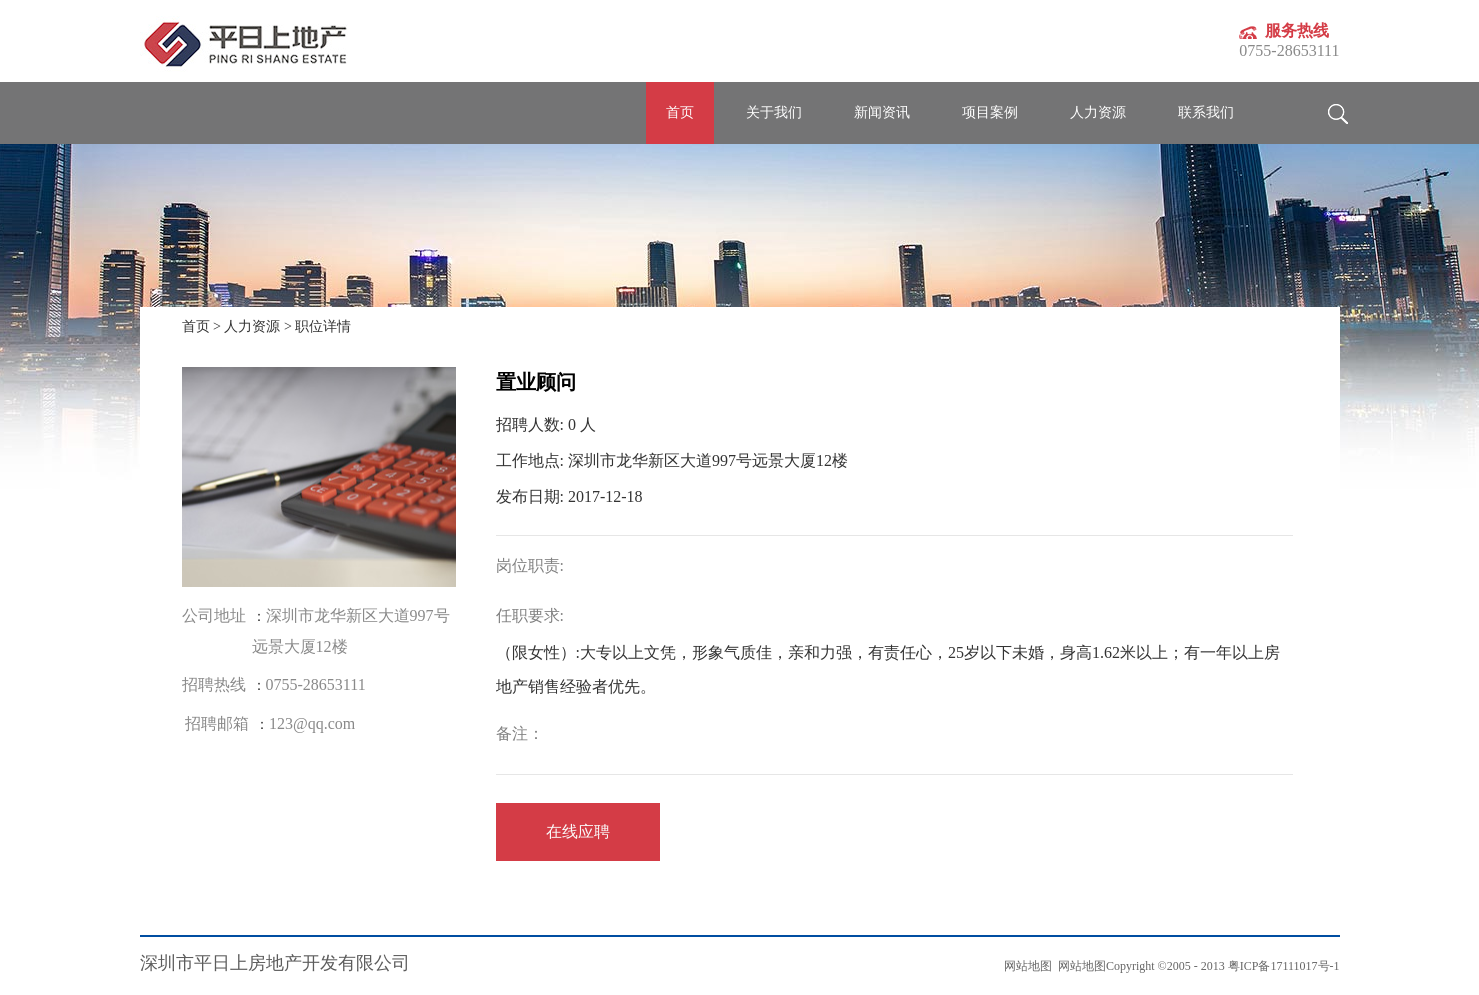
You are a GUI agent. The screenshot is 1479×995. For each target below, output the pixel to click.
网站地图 (1079, 966)
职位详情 (323, 326)
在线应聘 (578, 831)
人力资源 (252, 326)
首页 (680, 112)
